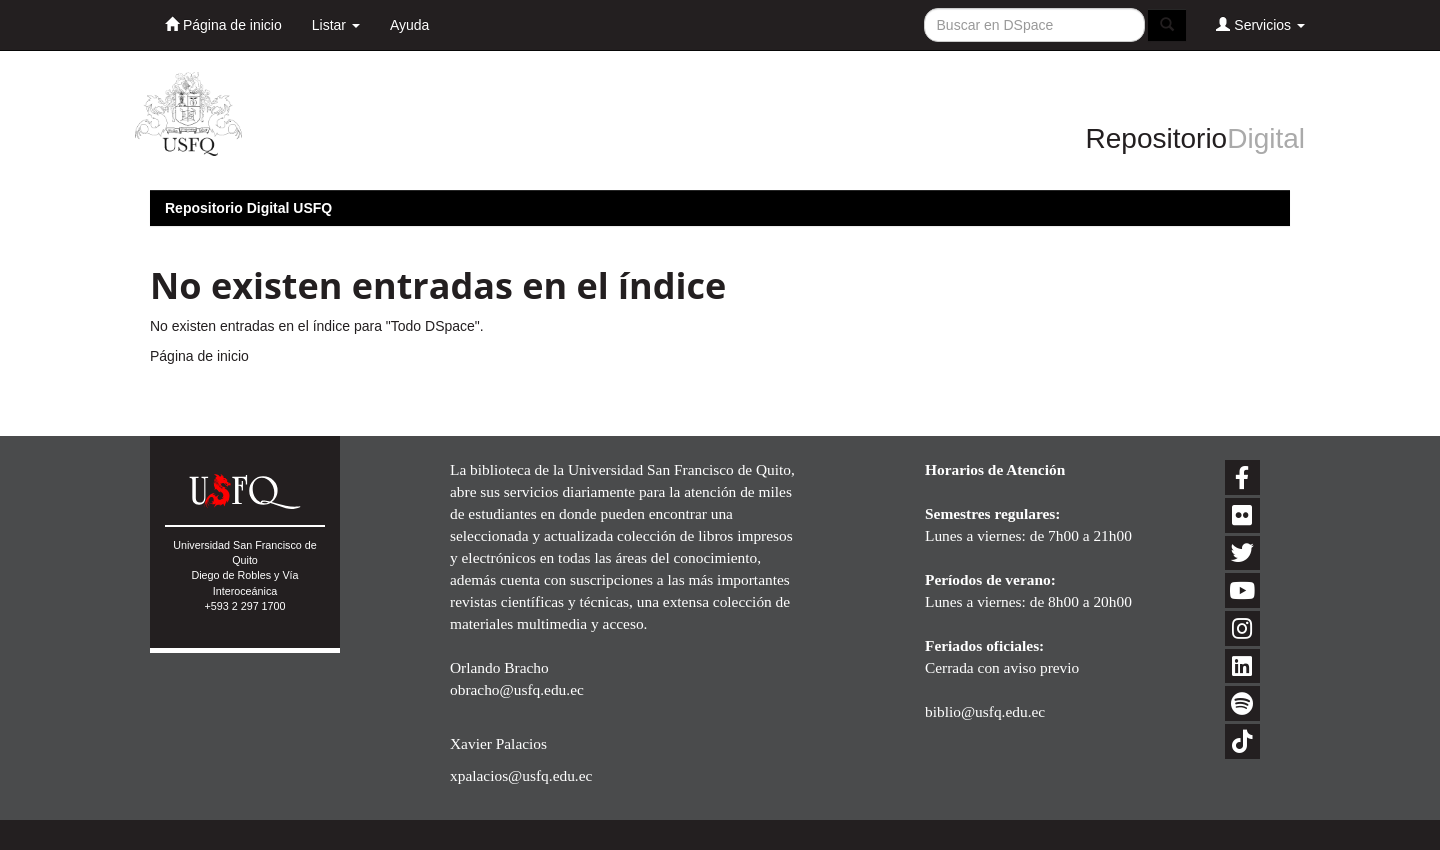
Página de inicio (223, 24)
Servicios (1260, 24)
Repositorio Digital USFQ (248, 208)
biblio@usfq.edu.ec (985, 711)
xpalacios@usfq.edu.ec (521, 775)
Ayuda (409, 25)
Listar (336, 25)
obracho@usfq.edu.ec (517, 689)
